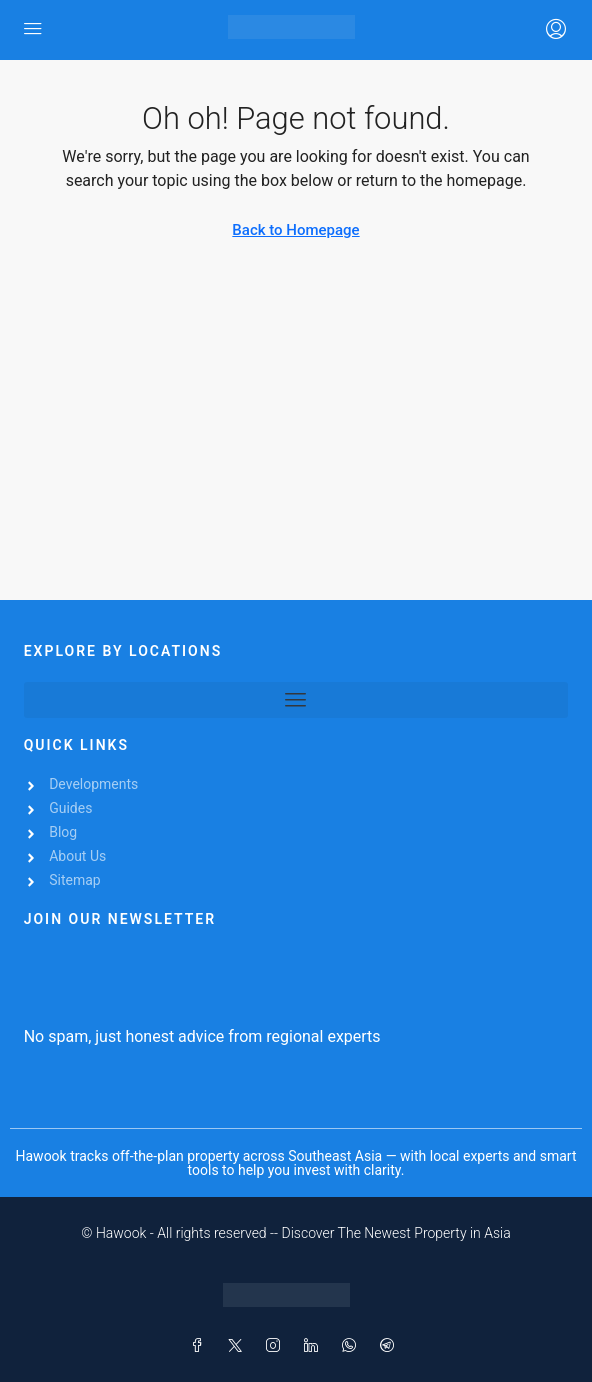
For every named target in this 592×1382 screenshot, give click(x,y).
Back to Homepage (295, 230)
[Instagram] (277, 1346)
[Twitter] (239, 1346)
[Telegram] (391, 1346)
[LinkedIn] (315, 1346)
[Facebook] (201, 1346)
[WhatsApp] (353, 1346)
